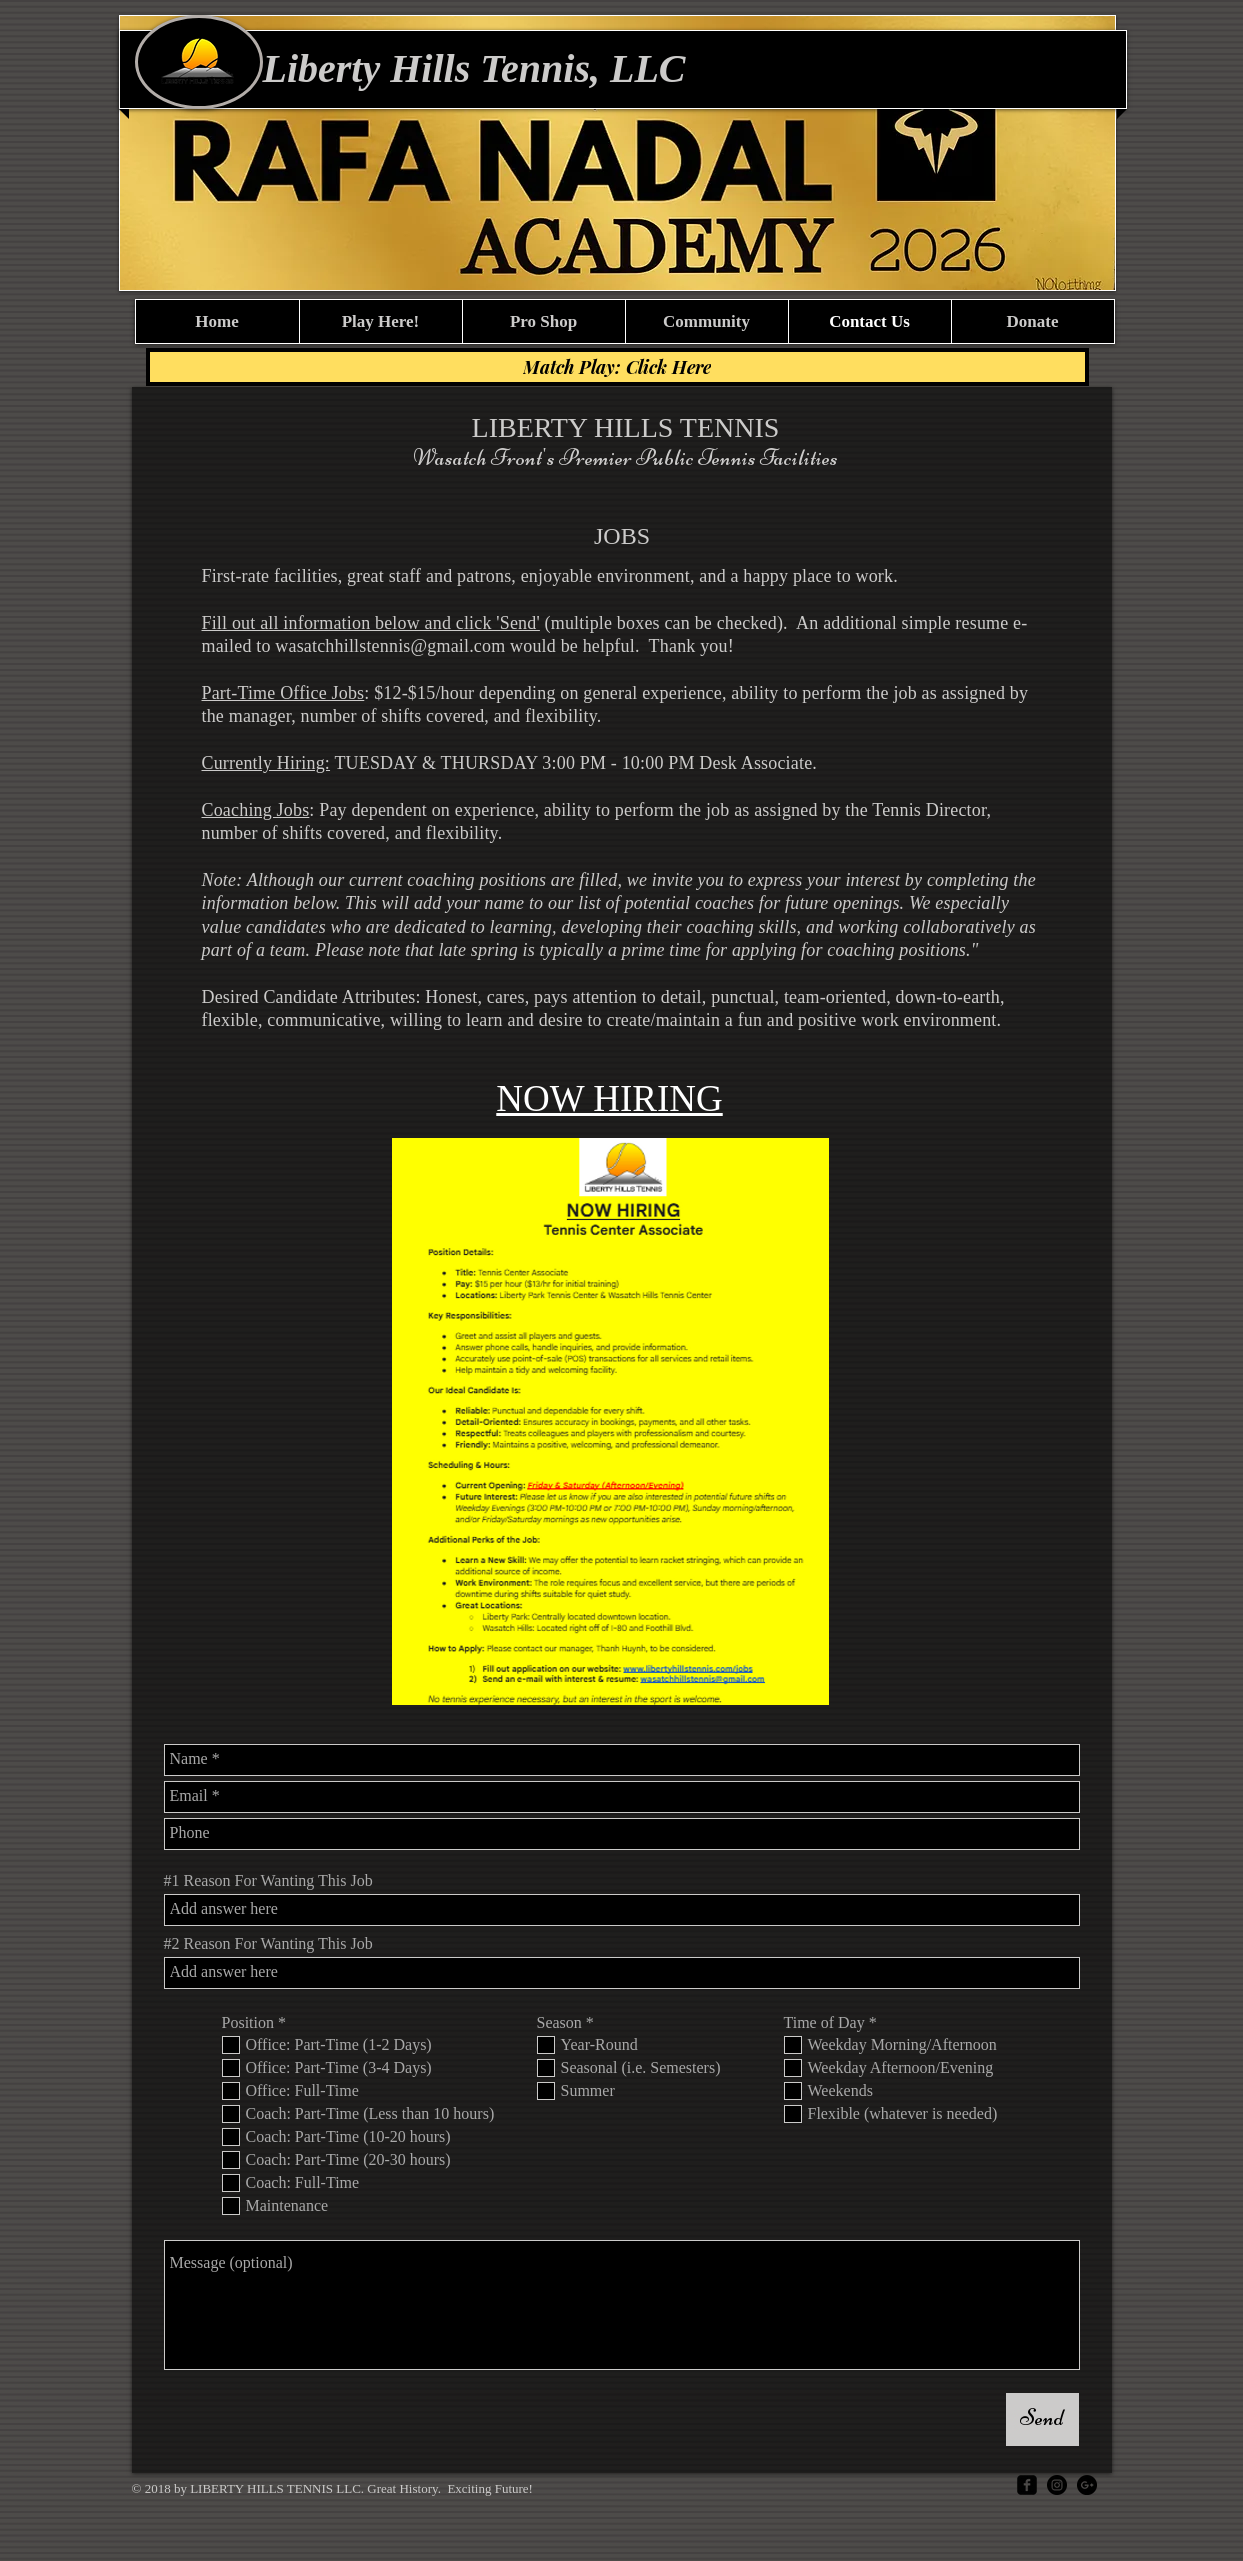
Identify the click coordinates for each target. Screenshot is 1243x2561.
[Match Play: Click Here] (617, 367)
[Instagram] (1057, 2485)
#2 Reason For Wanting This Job (268, 1944)
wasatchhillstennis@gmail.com (390, 646)
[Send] (1042, 2419)
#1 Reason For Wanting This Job (268, 1881)
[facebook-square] (1027, 2485)
